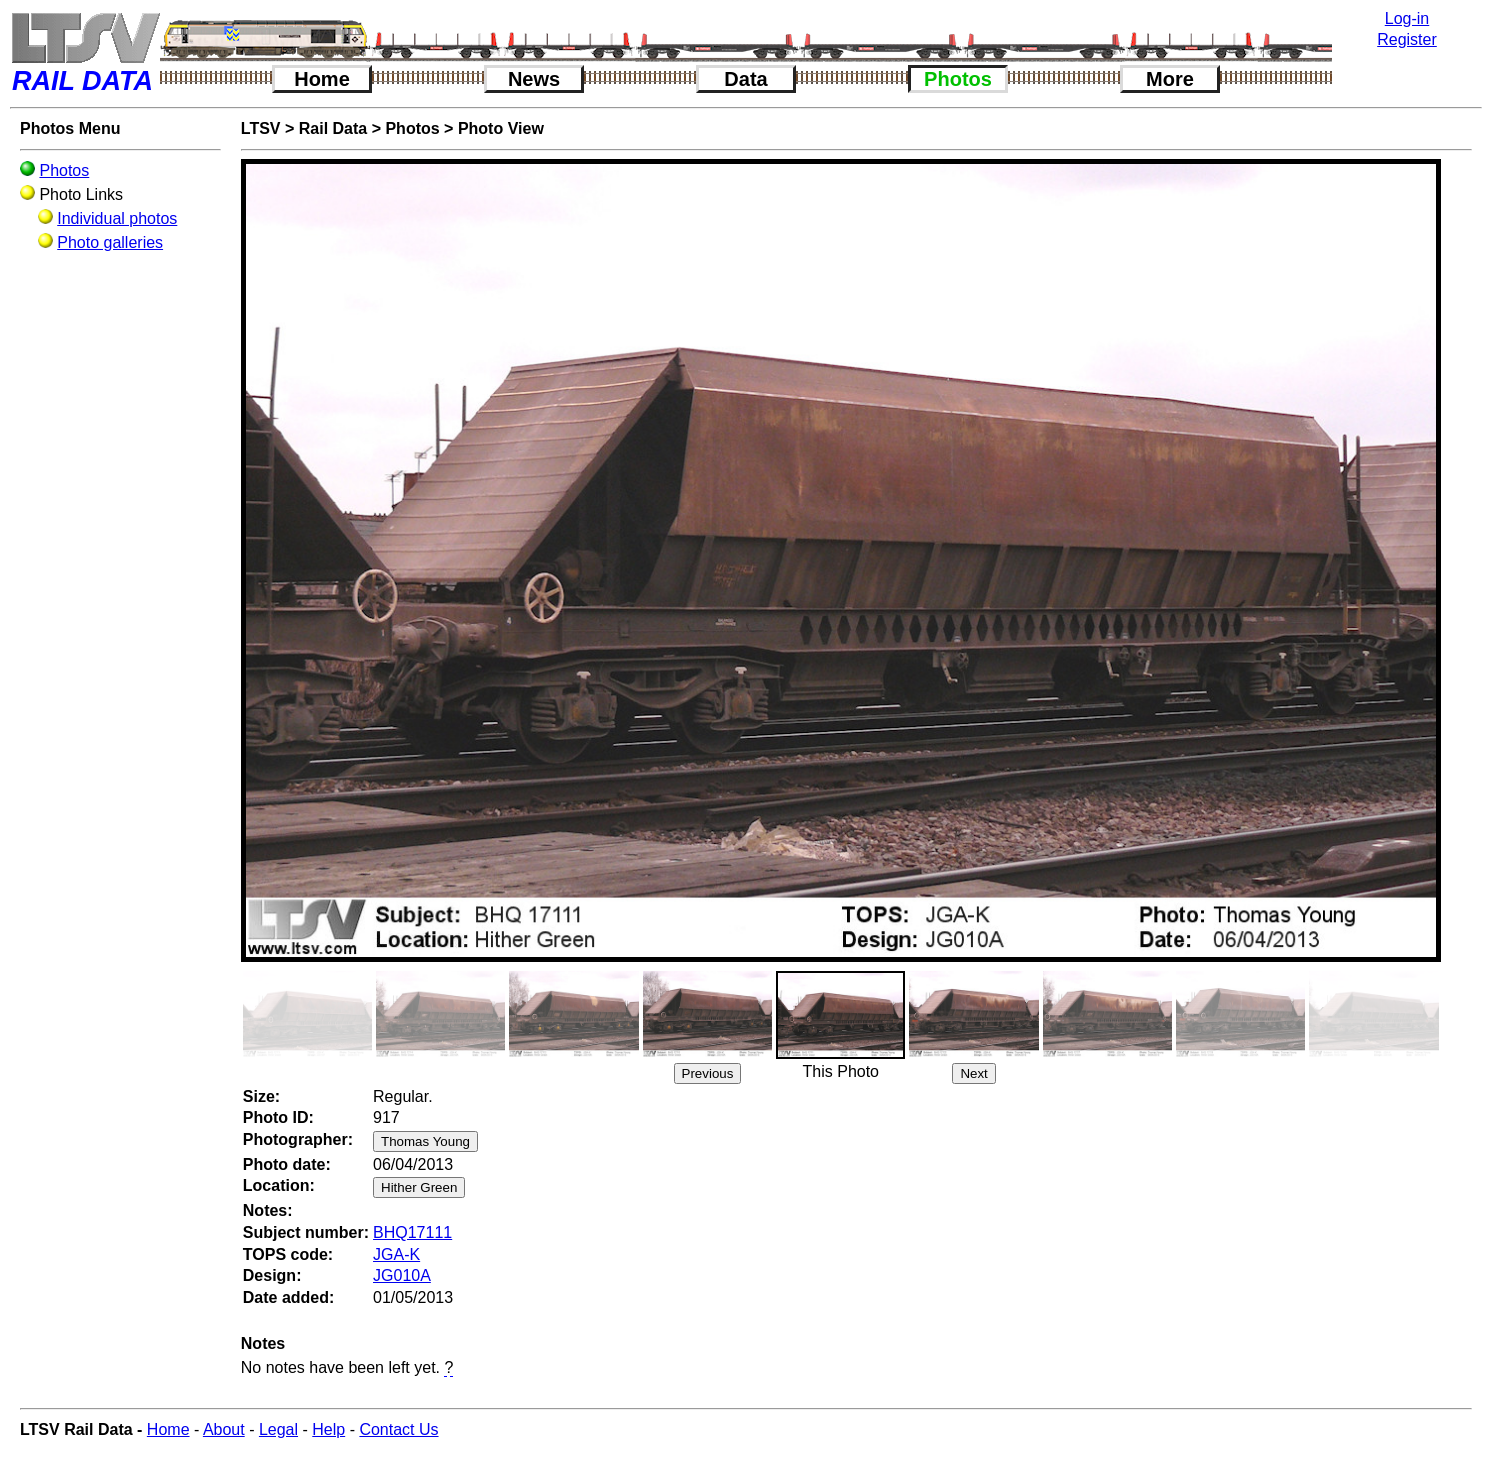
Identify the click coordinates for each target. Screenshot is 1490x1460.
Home (322, 79)
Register (1407, 39)
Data (745, 79)
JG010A (402, 1275)
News (534, 79)
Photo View (501, 128)
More (1170, 79)
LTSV (261, 128)
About (224, 1429)
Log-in (1407, 18)
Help (328, 1429)
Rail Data (333, 128)
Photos (958, 79)
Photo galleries (110, 242)
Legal (278, 1429)
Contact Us (398, 1429)
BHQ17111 (412, 1232)
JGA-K (396, 1254)
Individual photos (117, 218)
